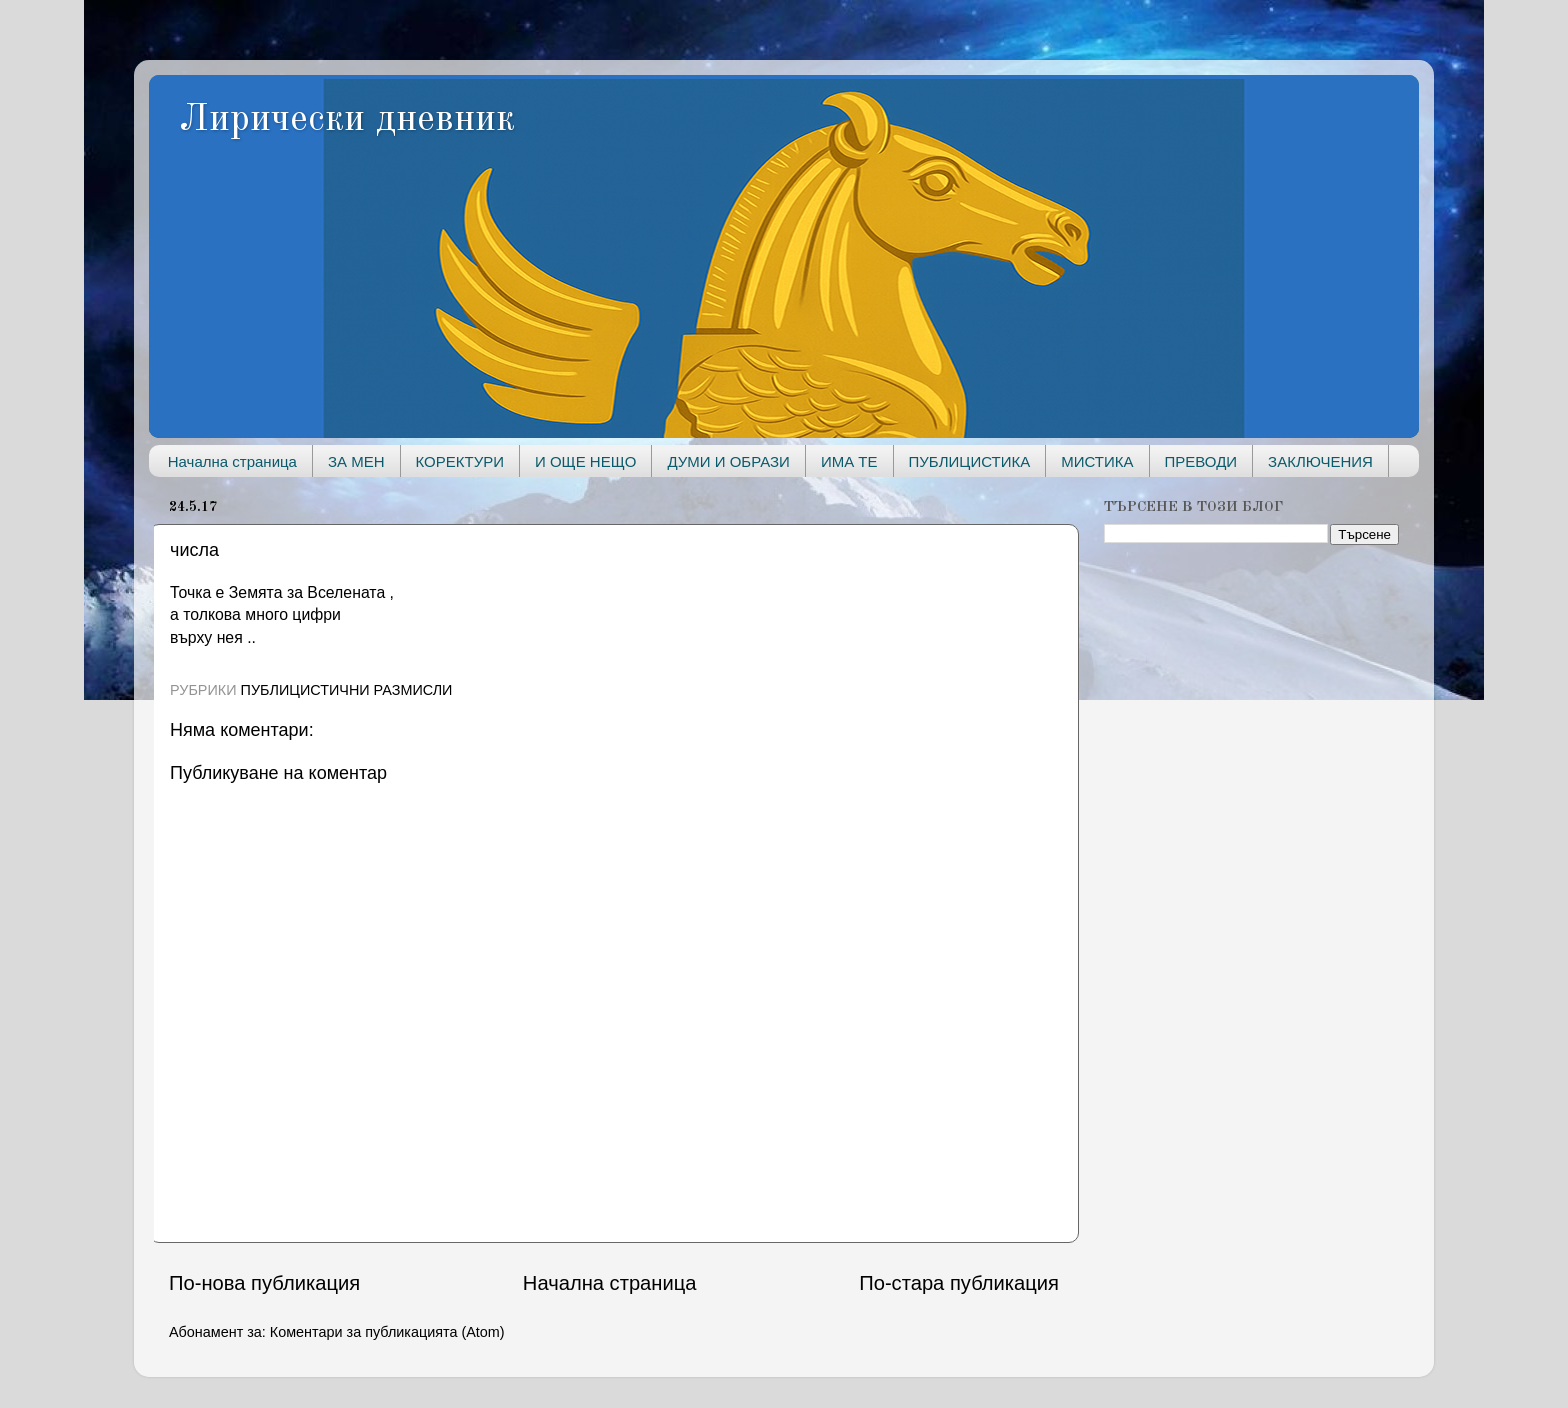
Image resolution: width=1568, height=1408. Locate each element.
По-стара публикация (959, 1283)
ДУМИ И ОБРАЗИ (728, 461)
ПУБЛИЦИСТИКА (970, 461)
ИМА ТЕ (849, 461)
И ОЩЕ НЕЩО (585, 461)
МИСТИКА (1097, 461)
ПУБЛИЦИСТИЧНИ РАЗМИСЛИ (347, 690)
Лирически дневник (347, 120)
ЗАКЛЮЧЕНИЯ (1320, 461)
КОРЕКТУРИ (460, 461)
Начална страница (232, 461)
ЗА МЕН (356, 461)
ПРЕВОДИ (1201, 461)
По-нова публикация (264, 1283)
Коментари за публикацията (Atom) (387, 1332)
